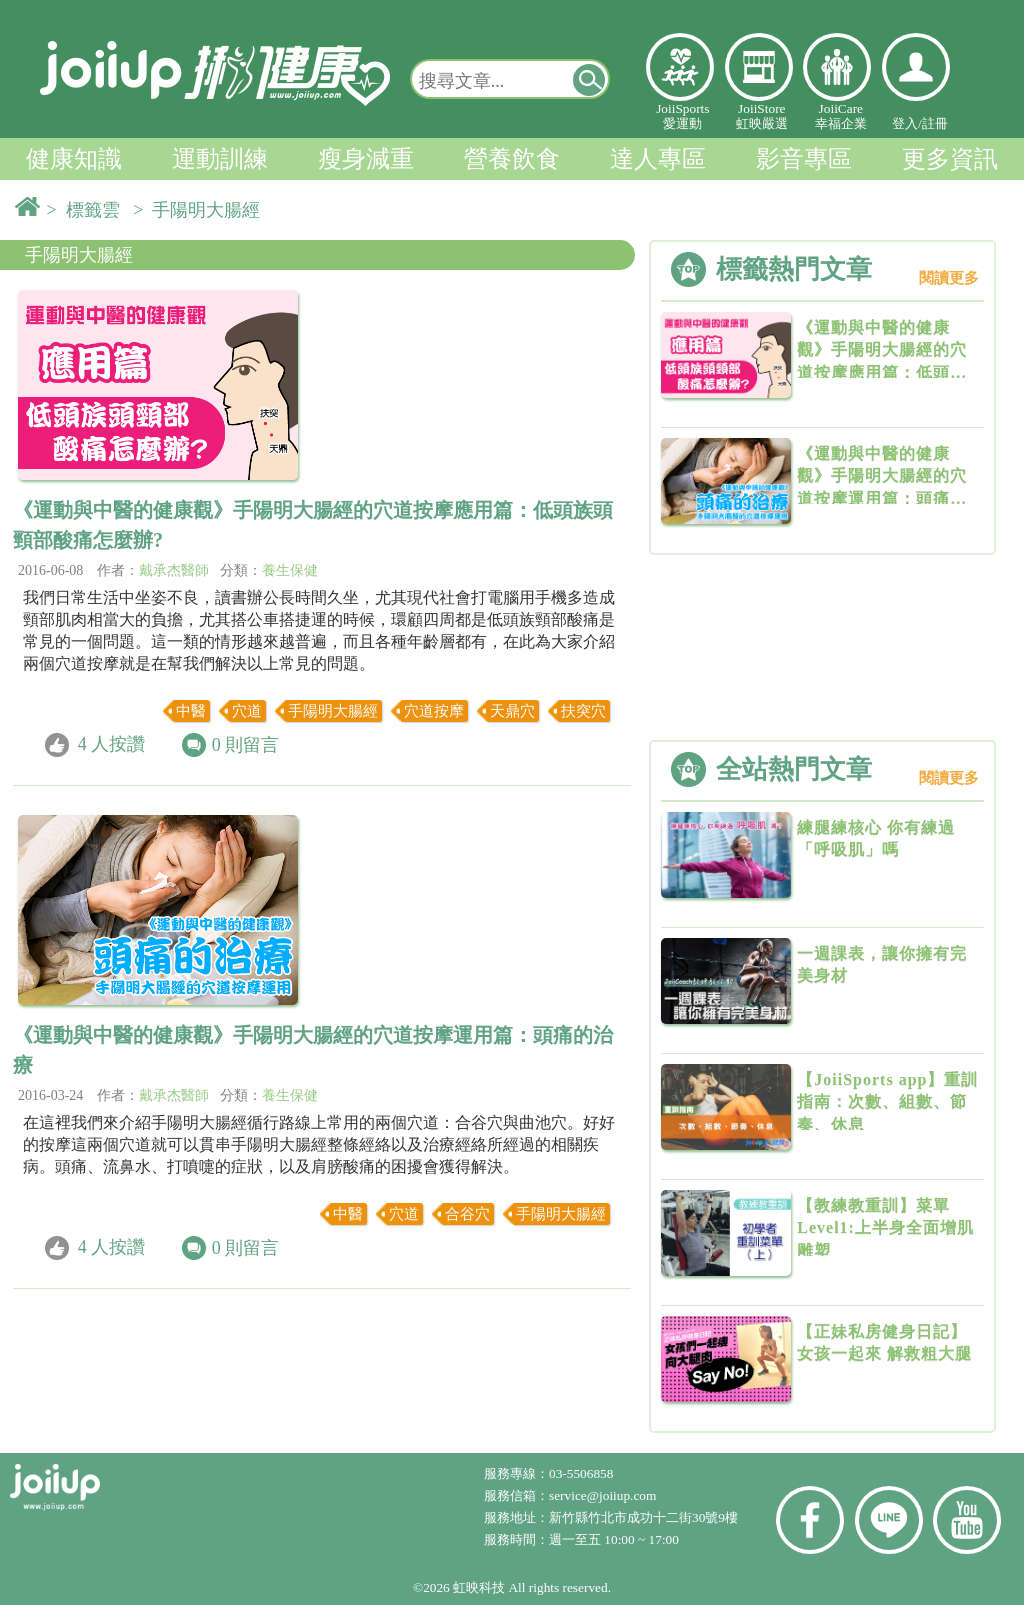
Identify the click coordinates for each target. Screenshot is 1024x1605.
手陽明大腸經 (79, 255)
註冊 (935, 123)
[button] (590, 79)
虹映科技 (479, 1587)
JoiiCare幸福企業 (841, 116)
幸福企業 (837, 67)
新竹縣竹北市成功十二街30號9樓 (643, 1517)
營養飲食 (512, 159)
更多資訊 (950, 159)
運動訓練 (220, 159)
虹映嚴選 (759, 67)
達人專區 (658, 159)
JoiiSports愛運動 (682, 116)
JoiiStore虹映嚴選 (762, 116)
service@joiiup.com (604, 1495)
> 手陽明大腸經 (201, 210)
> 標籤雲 (88, 210)
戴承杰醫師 (174, 570)
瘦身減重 (366, 159)
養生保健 (290, 570)
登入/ (907, 123)
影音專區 (804, 159)
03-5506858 (581, 1473)
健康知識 (74, 159)
